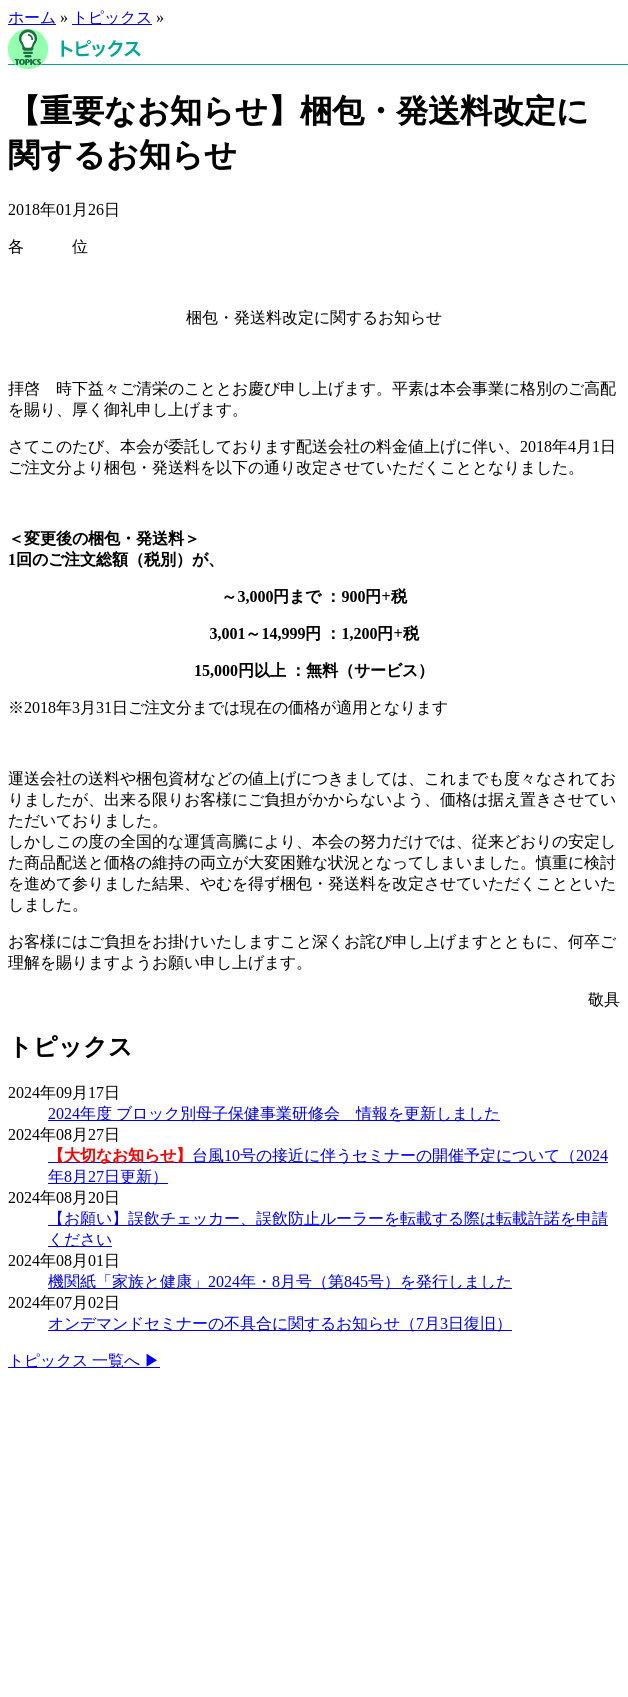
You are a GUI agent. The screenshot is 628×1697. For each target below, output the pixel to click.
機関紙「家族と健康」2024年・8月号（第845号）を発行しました (280, 1281)
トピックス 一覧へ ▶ (84, 1360)
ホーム (32, 17)
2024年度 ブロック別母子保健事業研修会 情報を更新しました (274, 1113)
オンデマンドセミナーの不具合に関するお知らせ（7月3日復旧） (280, 1323)
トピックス (112, 17)
